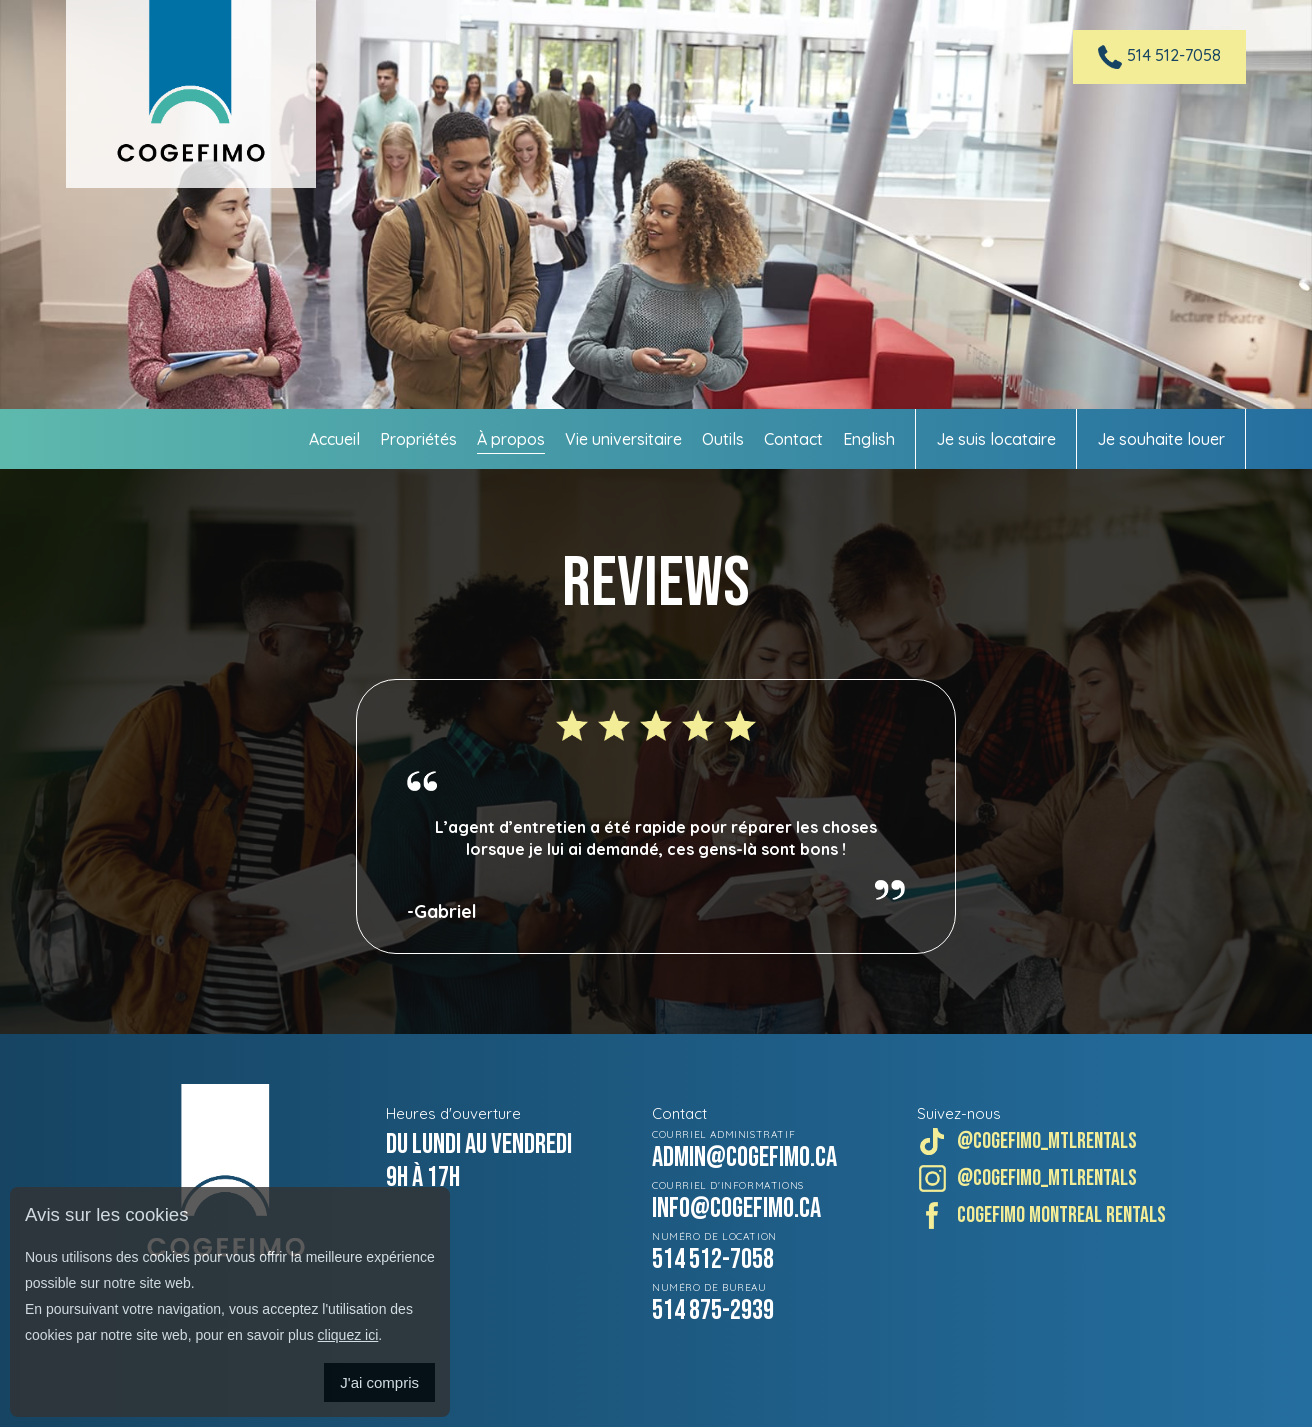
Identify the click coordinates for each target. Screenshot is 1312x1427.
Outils (723, 439)
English (869, 439)
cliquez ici (348, 1335)
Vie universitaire (623, 439)
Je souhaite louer (1161, 439)
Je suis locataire (996, 439)
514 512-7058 (713, 1259)
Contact (793, 439)
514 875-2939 (713, 1310)
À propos (511, 439)
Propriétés (418, 439)
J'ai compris (379, 1382)
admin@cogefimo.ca (744, 1157)
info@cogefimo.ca (736, 1208)
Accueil (334, 439)
